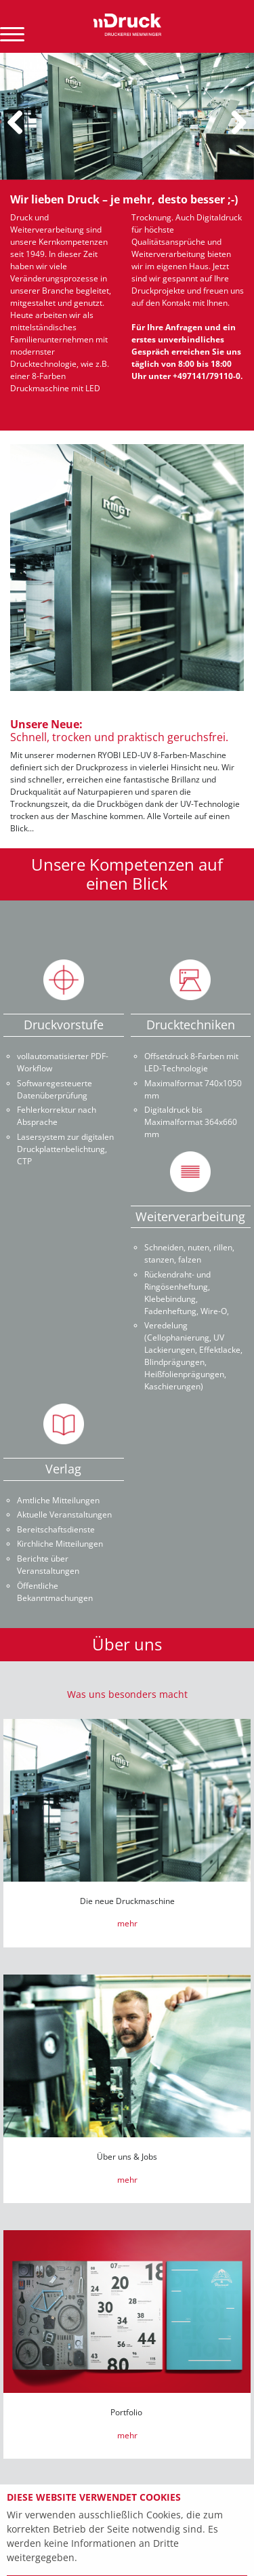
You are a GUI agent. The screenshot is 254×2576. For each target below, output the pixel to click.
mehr (127, 1923)
